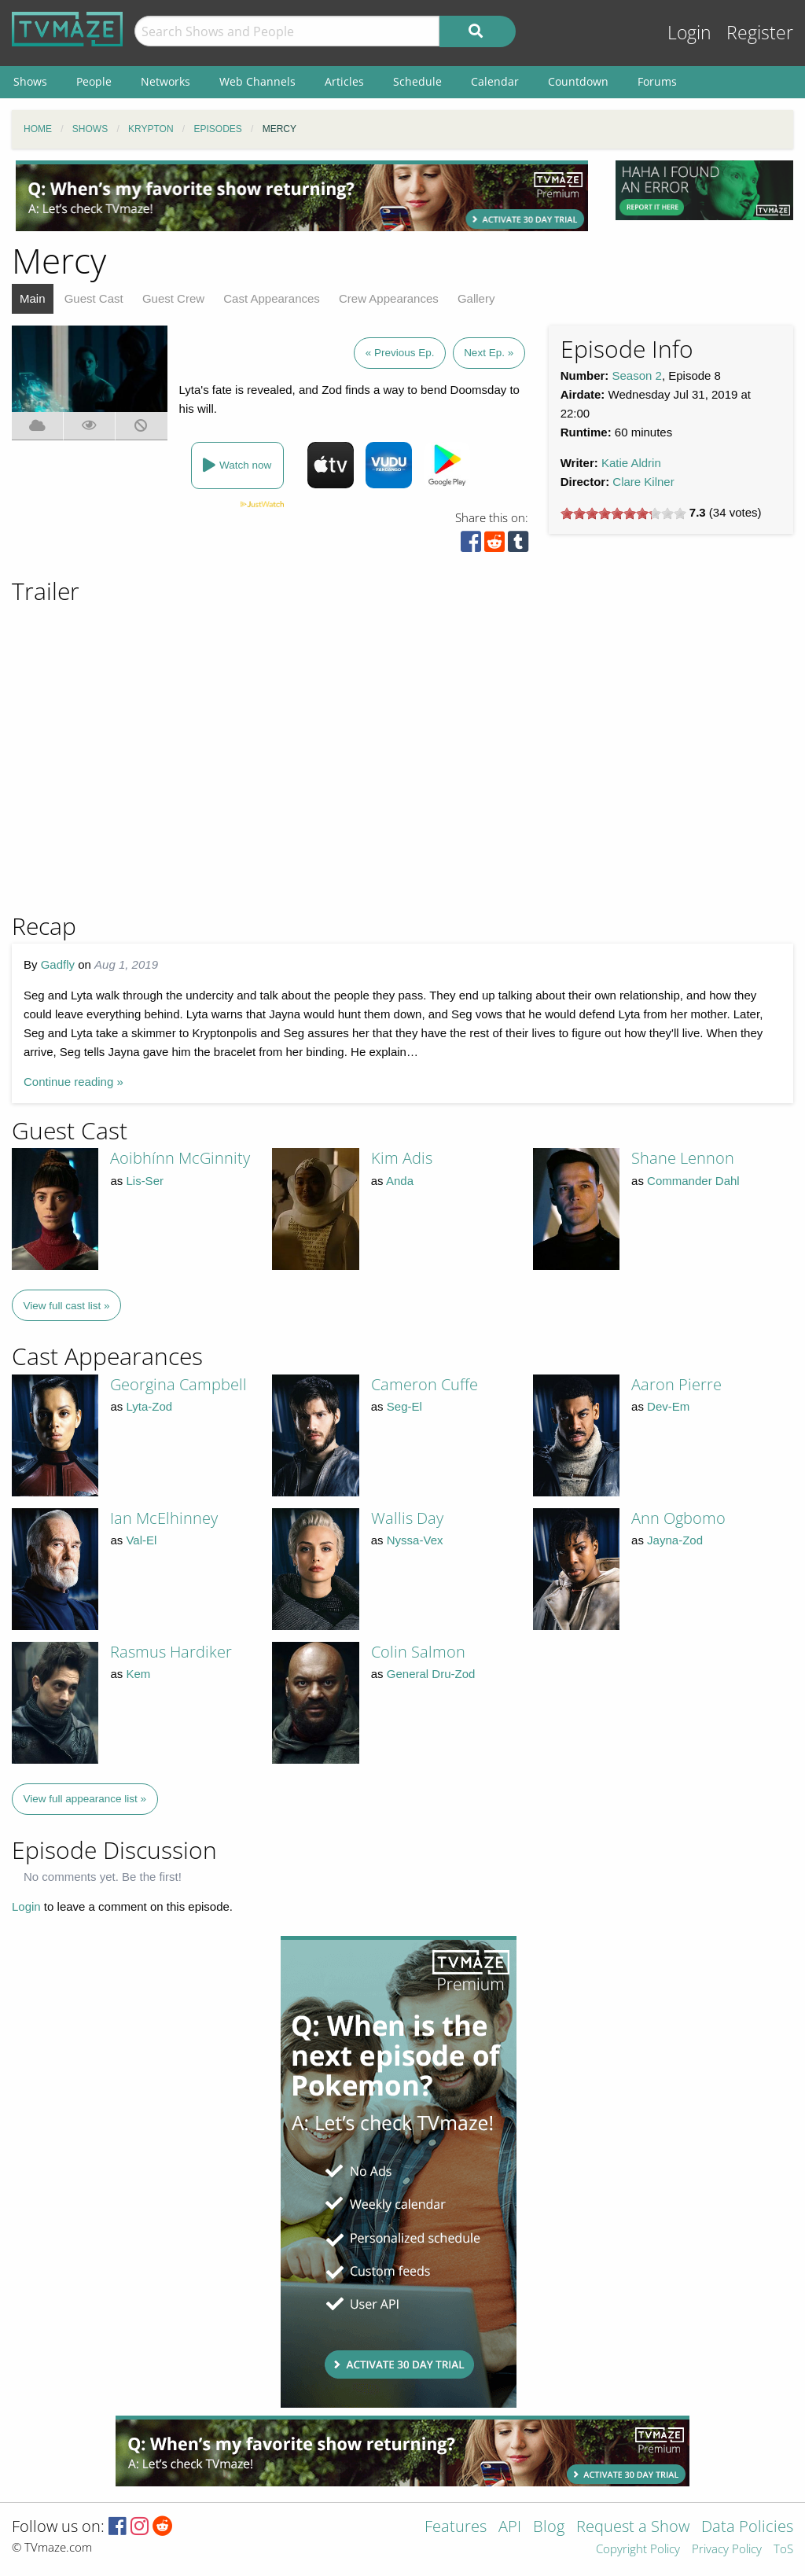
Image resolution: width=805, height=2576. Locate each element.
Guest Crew (173, 298)
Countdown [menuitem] (578, 81)
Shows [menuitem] (30, 81)
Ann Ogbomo (678, 1518)
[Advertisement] (302, 195)
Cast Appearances (271, 298)
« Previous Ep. (400, 353)
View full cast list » (67, 1306)
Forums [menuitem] (657, 81)
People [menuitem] (94, 81)
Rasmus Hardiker (171, 1651)
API (509, 2528)
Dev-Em (668, 1406)
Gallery (476, 298)
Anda (400, 1180)
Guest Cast (93, 298)
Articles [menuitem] (344, 81)
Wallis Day (407, 1518)
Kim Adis (401, 1157)
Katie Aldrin (631, 462)
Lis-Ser (145, 1180)
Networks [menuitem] (165, 81)
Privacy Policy (727, 2549)
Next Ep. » (488, 353)
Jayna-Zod (675, 1540)
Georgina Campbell (178, 1384)
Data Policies (747, 2528)
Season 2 (637, 375)
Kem (138, 1673)
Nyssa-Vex (415, 1540)
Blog (548, 2528)
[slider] (623, 513)
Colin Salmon (418, 1651)
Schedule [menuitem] (417, 81)
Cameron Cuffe (424, 1384)
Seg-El (404, 1406)
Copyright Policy (638, 2549)
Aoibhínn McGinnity (180, 1157)
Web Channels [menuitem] (257, 81)
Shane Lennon (682, 1157)
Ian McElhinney (164, 1518)
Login (689, 32)
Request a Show (632, 2528)
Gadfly (58, 964)
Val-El (141, 1540)
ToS (783, 2549)
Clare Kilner (643, 481)
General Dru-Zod (431, 1673)
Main (33, 298)
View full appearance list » (85, 1799)
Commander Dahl (693, 1180)
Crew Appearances (389, 298)
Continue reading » (73, 1081)
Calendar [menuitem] (495, 81)
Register (759, 32)
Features (456, 2528)
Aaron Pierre (676, 1384)
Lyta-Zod (149, 1406)
